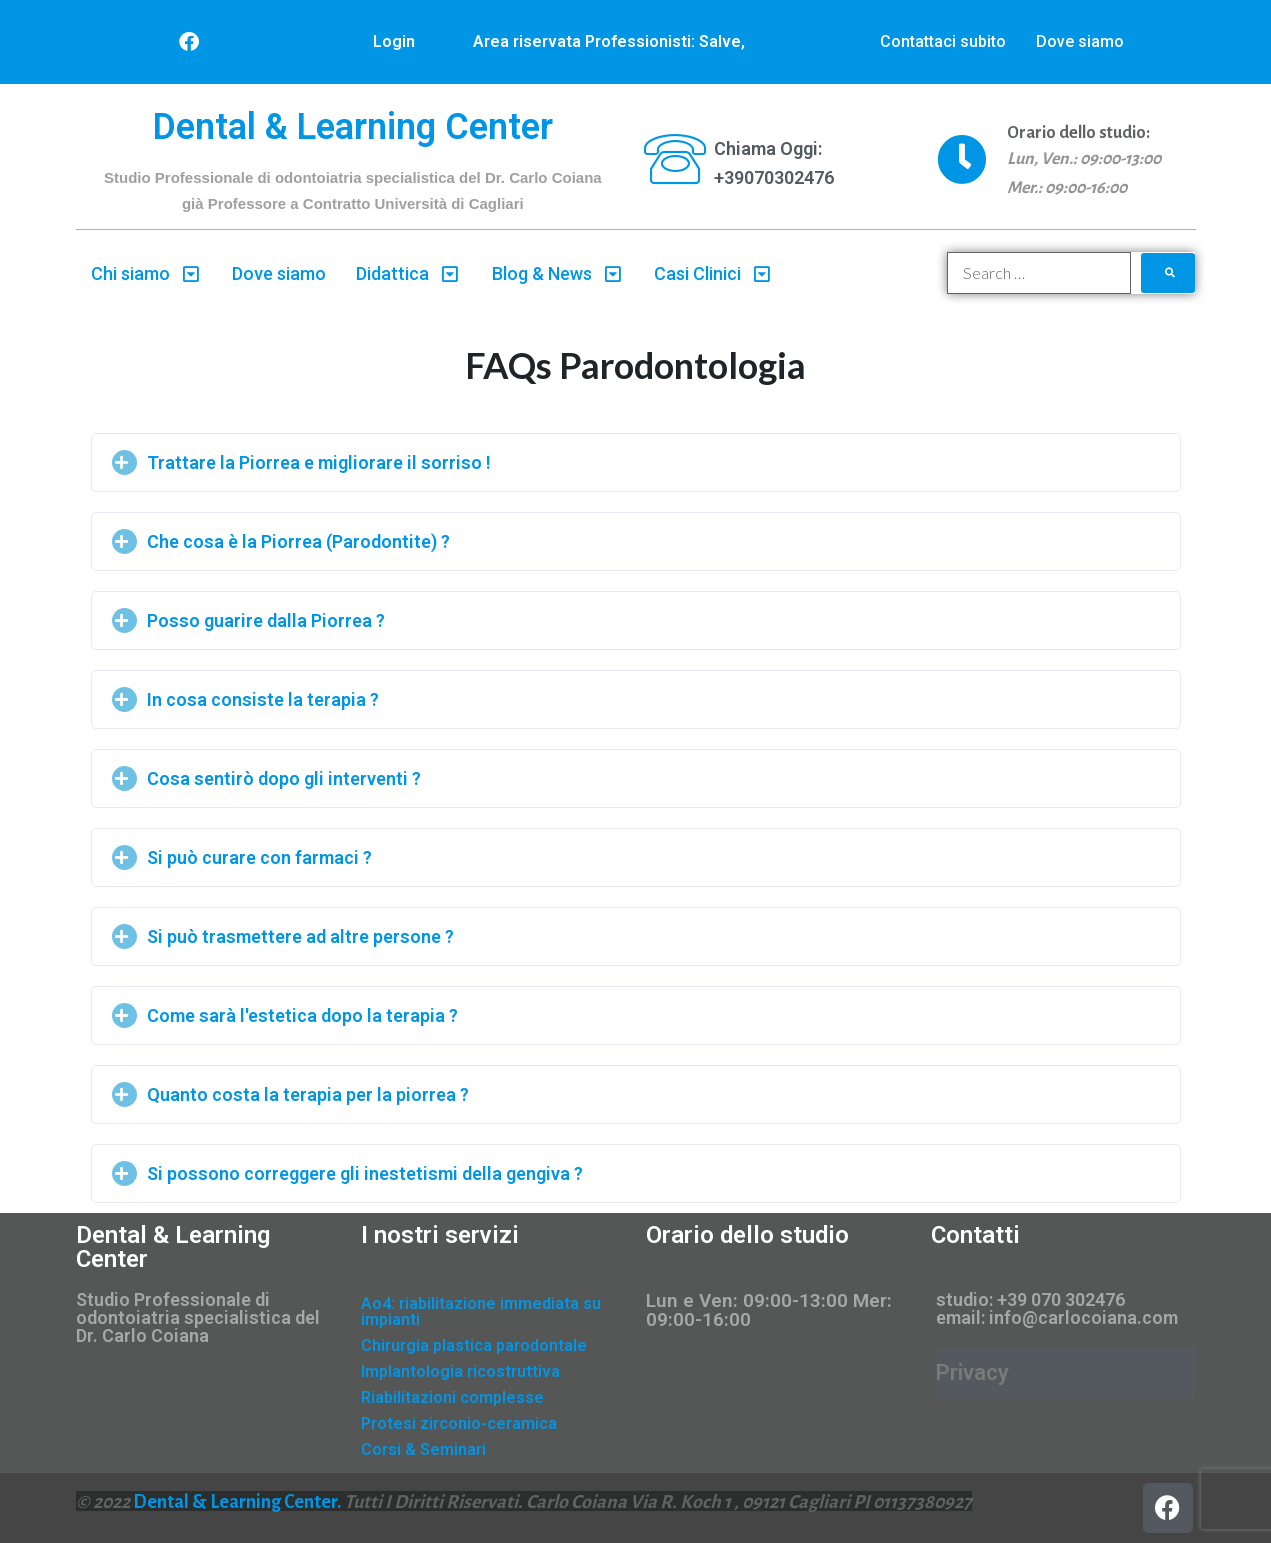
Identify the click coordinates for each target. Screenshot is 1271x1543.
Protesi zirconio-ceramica (459, 1423)
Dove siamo (1080, 41)
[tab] (636, 462)
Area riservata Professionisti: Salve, (609, 41)
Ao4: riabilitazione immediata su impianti (481, 1311)
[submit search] (1168, 273)
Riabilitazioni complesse (452, 1397)
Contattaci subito (943, 41)
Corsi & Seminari (423, 1449)
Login (394, 41)
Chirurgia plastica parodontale (474, 1345)
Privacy (972, 1372)
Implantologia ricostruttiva (460, 1371)
